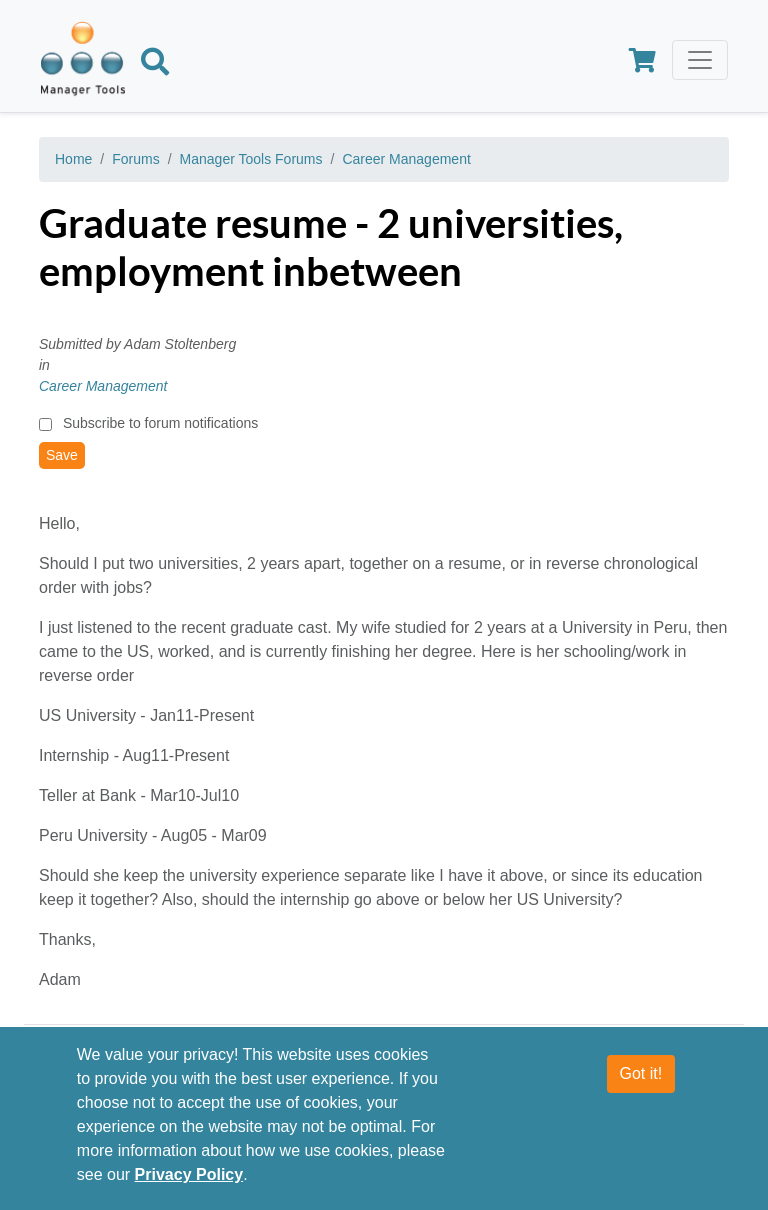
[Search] (155, 65)
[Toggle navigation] (700, 60)
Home (73, 159)
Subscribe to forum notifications (160, 423)
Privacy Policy (189, 1174)
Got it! (641, 1073)
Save (62, 455)
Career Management (406, 159)
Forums (135, 159)
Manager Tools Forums (251, 159)
